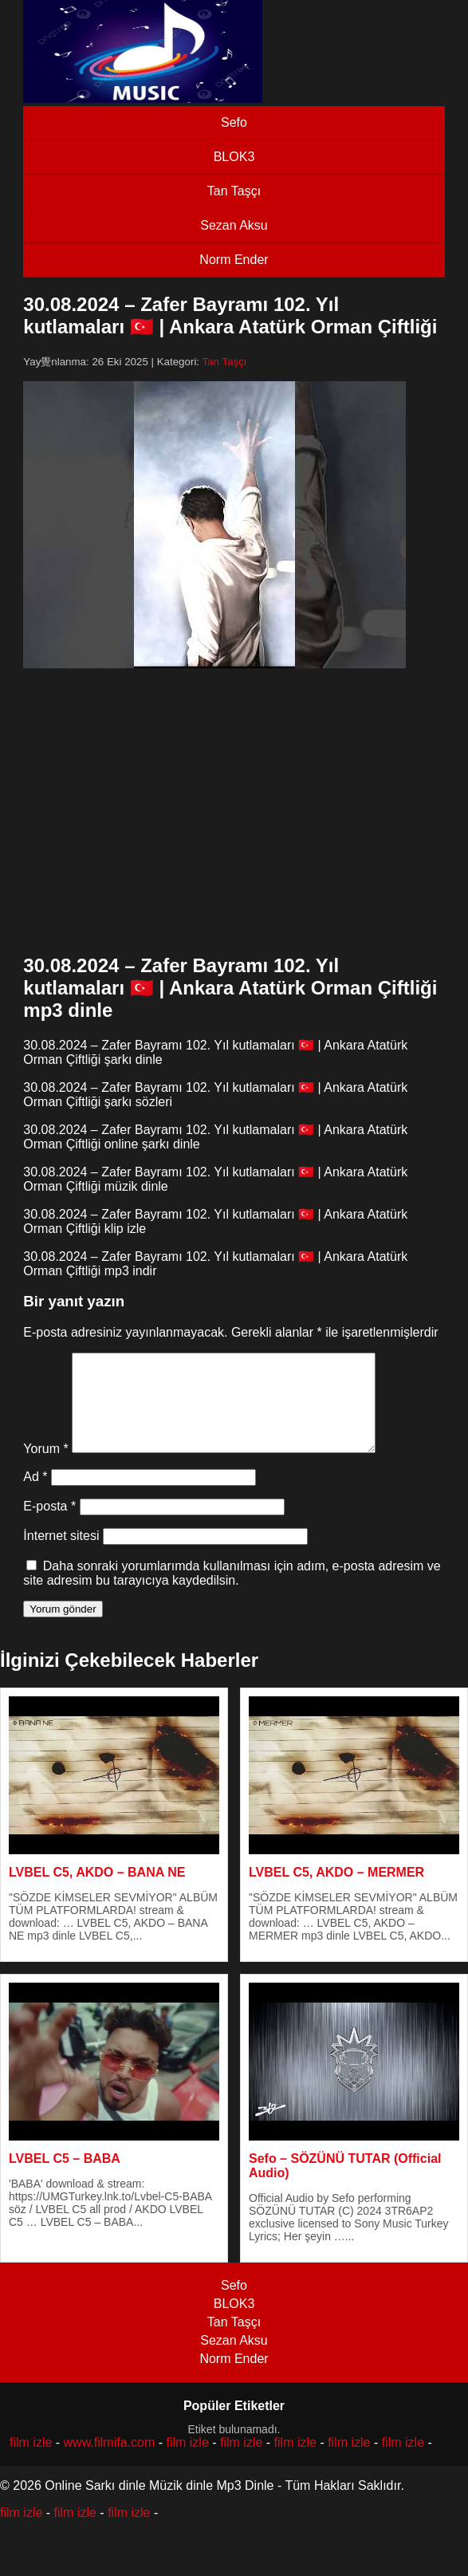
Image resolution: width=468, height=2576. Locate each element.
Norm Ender (233, 259)
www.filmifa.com (109, 2461)
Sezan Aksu (234, 225)
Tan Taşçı (234, 191)
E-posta (49, 1525)
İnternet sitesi (61, 1555)
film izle (31, 2461)
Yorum (45, 1468)
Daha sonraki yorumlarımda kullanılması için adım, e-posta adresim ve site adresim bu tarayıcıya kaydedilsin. (231, 1592)
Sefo (234, 122)
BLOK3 (234, 156)
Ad (35, 1496)
